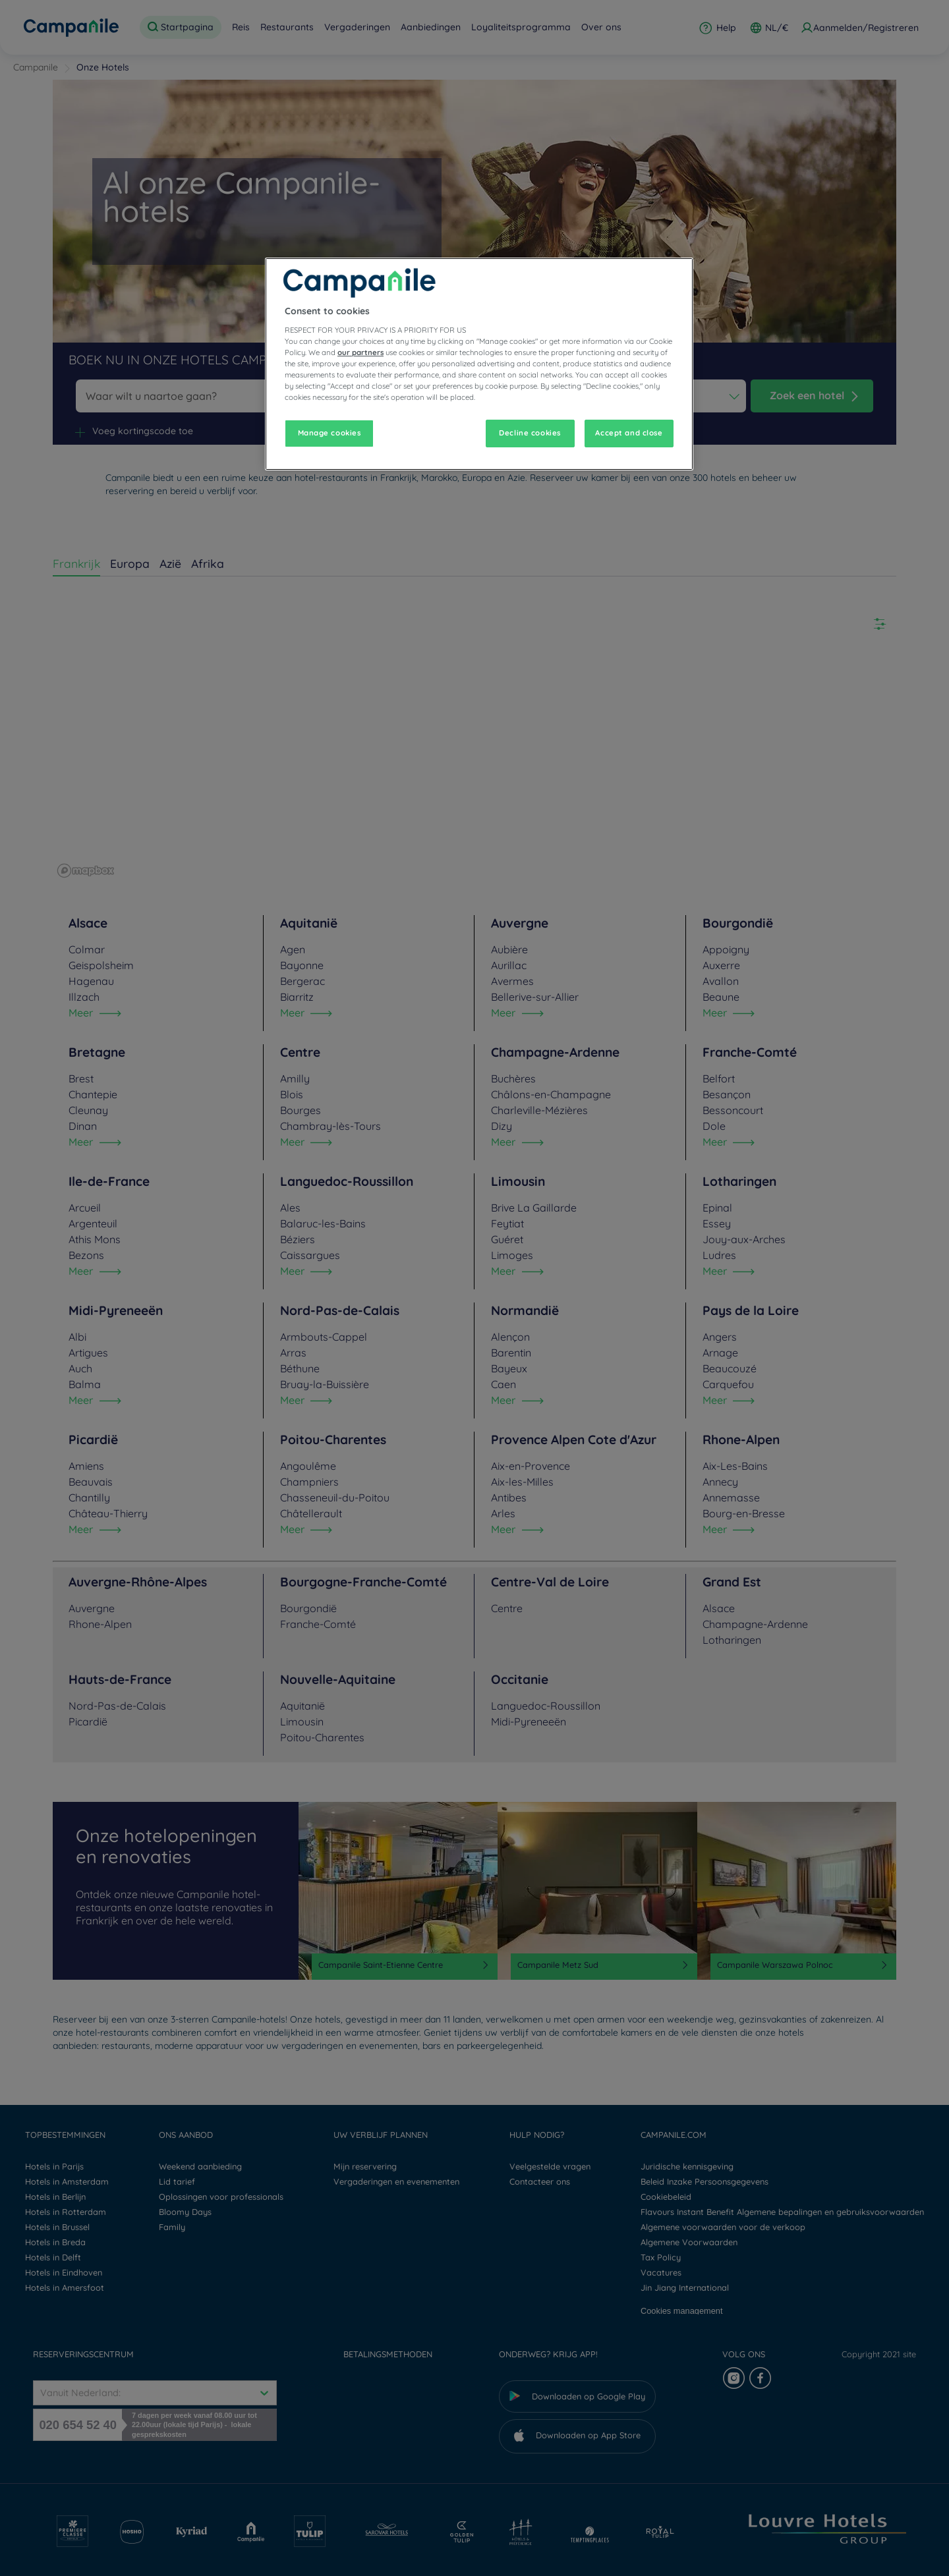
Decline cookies (530, 432)
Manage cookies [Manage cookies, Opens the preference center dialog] (329, 432)
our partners (360, 352)
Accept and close (628, 432)
